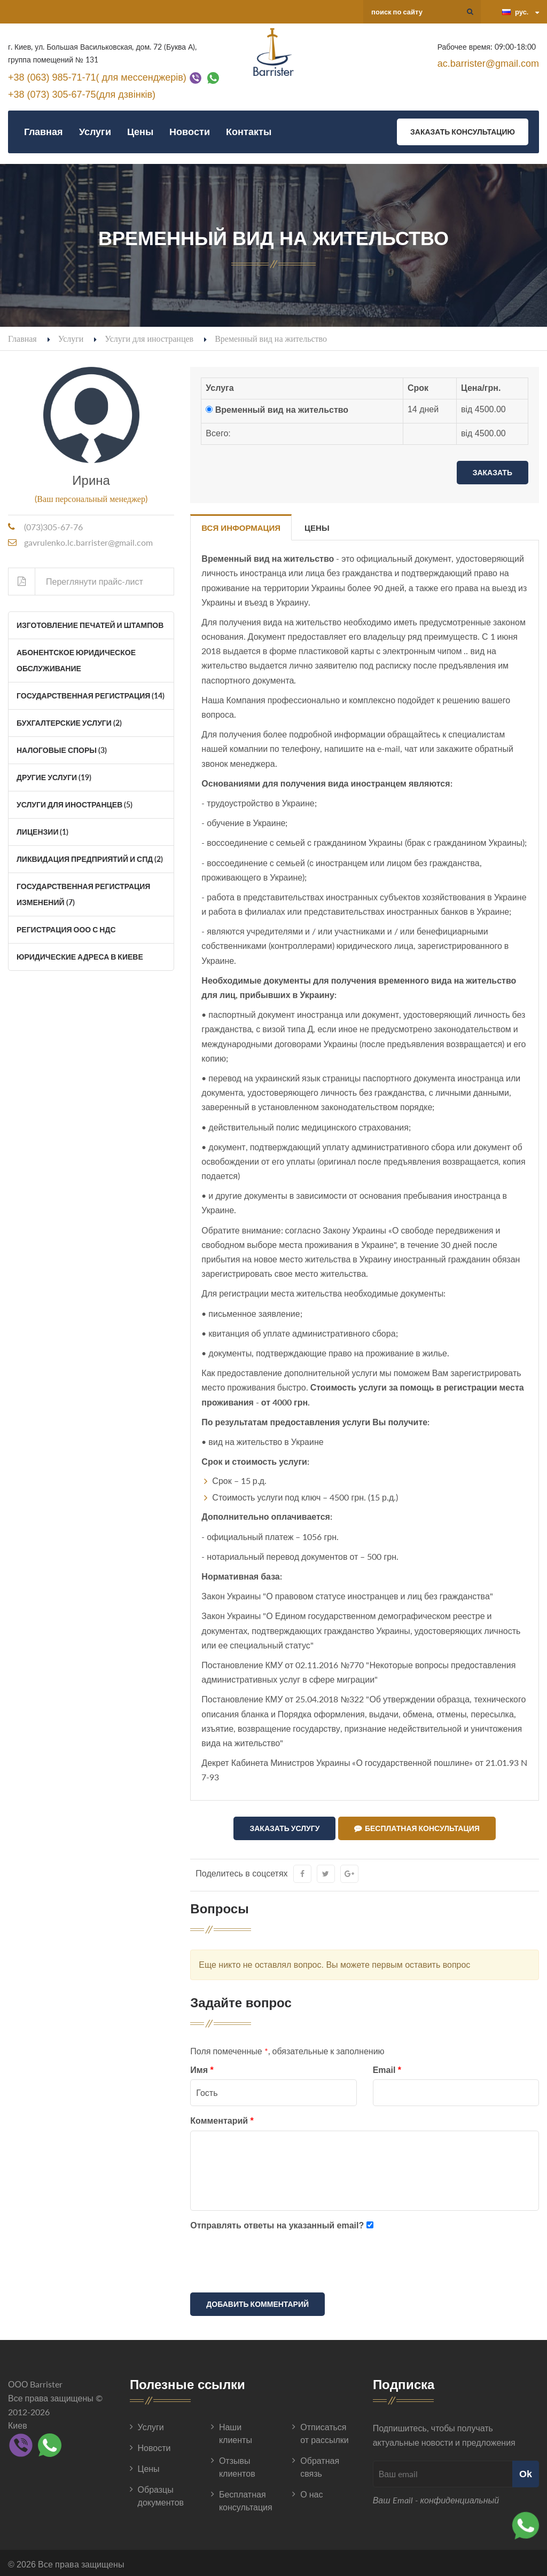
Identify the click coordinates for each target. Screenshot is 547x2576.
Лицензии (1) (42, 831)
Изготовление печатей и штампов (90, 625)
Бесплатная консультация (417, 1828)
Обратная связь (319, 2464)
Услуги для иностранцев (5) (74, 804)
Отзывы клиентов (237, 2464)
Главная (43, 131)
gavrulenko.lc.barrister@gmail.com (88, 542)
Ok (525, 2471)
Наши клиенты (235, 2431)
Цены (140, 131)
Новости (189, 131)
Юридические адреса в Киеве (80, 956)
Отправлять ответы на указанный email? (277, 2222)
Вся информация (240, 527)
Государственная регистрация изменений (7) (83, 894)
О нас (311, 2492)
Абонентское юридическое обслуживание (76, 660)
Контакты (248, 131)
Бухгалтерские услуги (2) (69, 722)
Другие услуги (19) (54, 777)
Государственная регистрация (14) (91, 695)
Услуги (95, 131)
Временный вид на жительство (281, 409)
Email (387, 2067)
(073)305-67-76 (53, 527)
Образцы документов (161, 2493)
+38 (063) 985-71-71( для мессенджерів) (97, 77)
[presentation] (271, 2261)
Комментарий (221, 2118)
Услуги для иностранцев (149, 338)
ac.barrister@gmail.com (488, 63)
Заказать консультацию (462, 131)
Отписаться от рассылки (324, 2431)
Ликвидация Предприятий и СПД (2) (90, 858)
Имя (201, 2067)
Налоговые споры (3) (62, 750)
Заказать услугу (284, 1828)
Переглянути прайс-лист (76, 581)
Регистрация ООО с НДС (66, 929)
